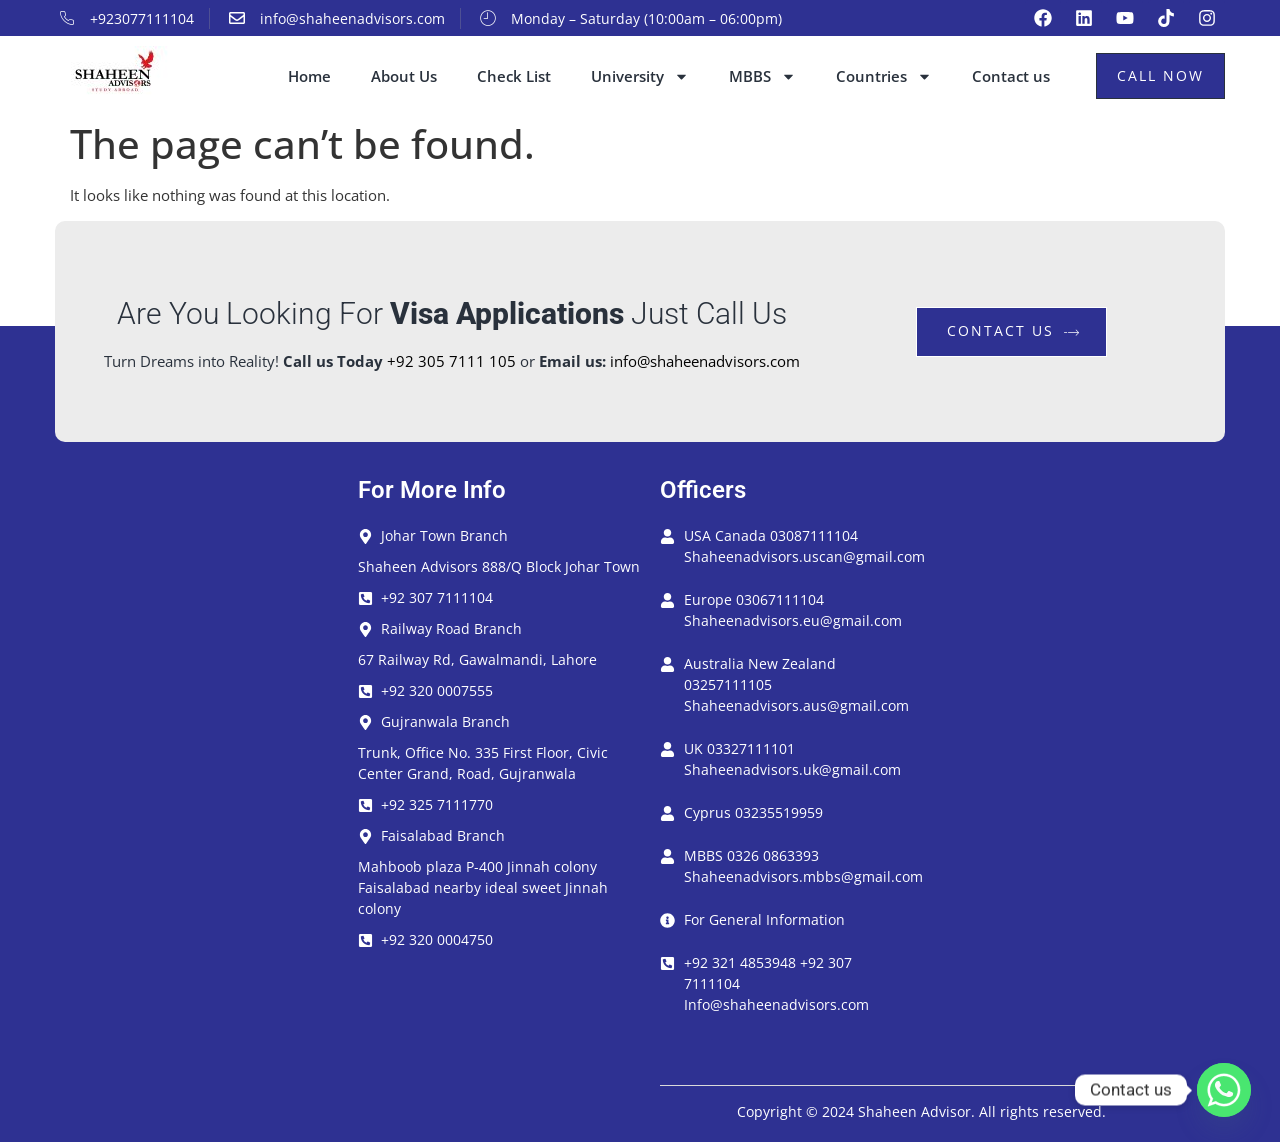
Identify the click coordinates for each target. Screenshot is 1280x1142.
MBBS (762, 76)
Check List (514, 76)
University (640, 76)
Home (309, 76)
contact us (1014, 330)
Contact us (1011, 76)
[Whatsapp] (1224, 1090)
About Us (404, 76)
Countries (884, 76)
